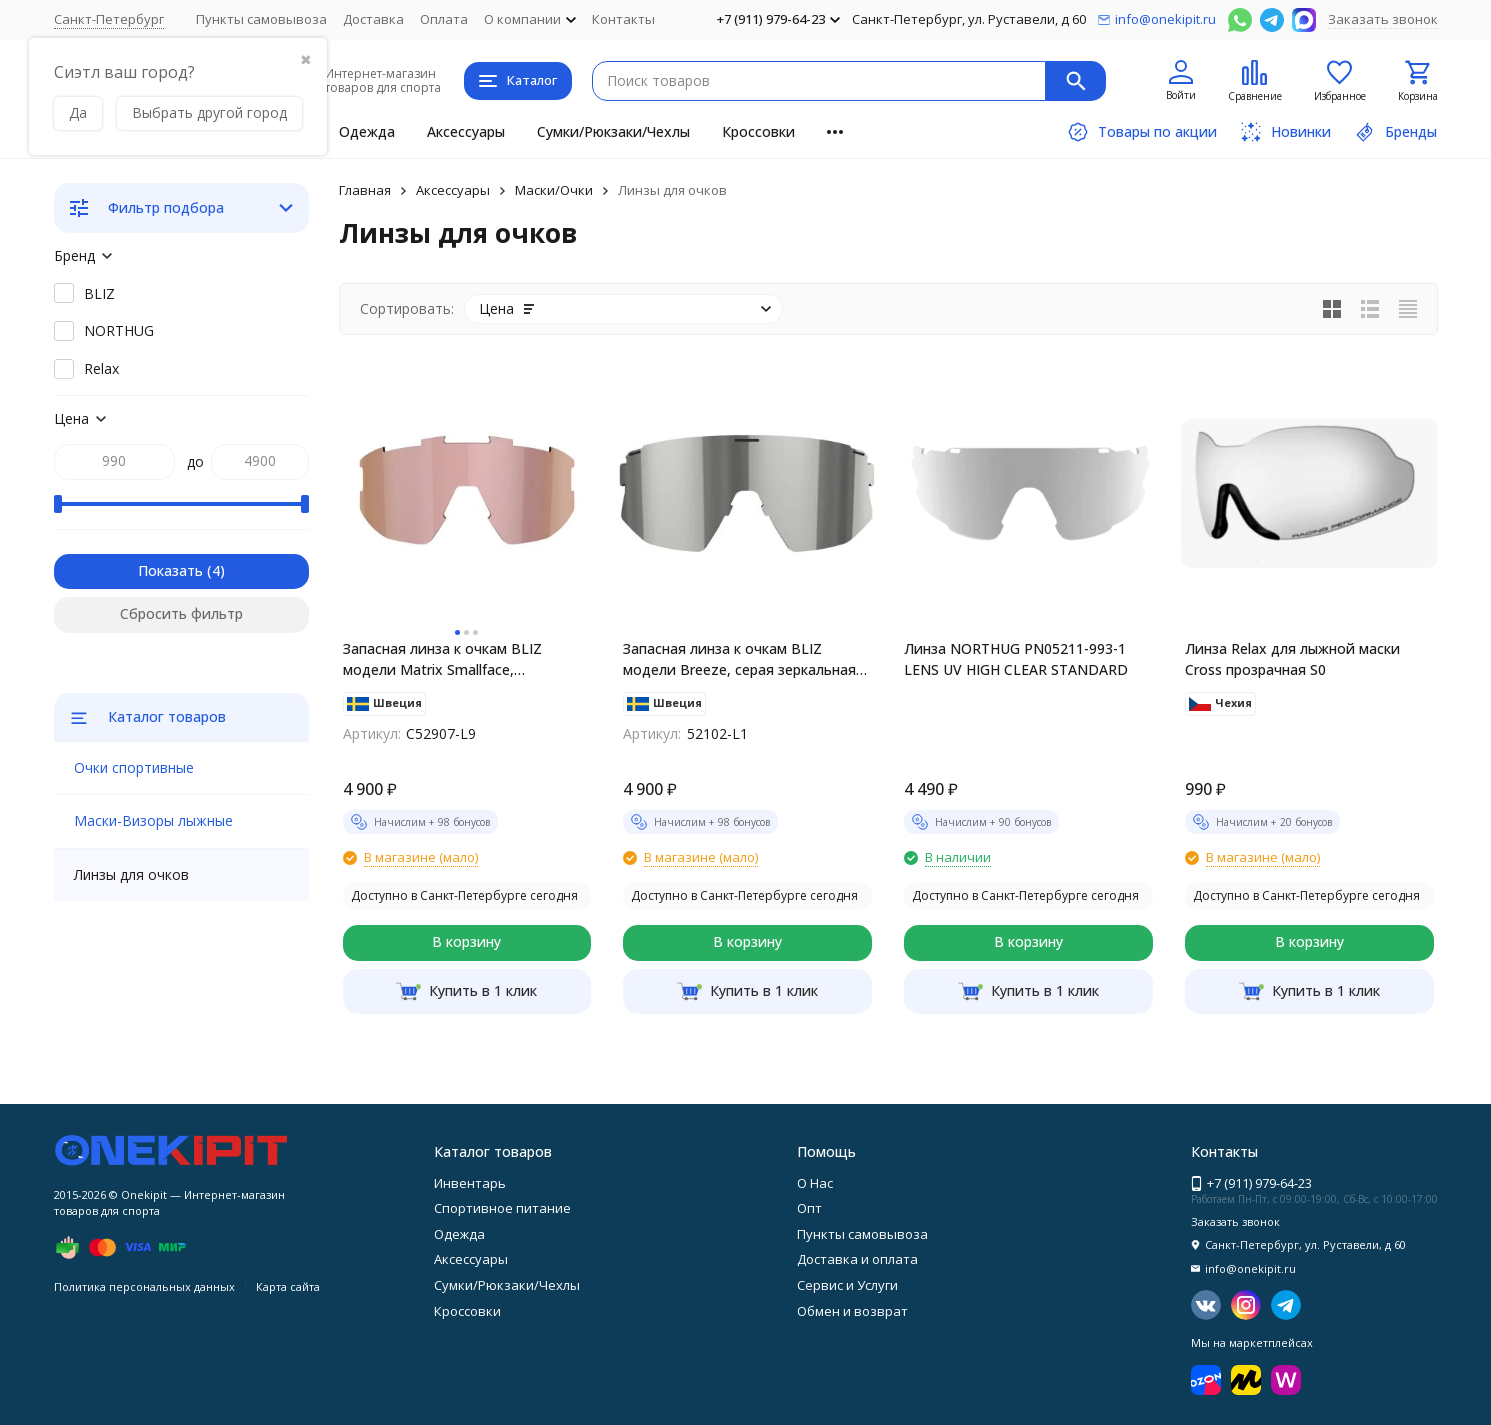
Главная (365, 190)
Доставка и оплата (857, 1259)
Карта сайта (288, 1286)
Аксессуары (466, 131)
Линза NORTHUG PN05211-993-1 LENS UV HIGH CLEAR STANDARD (1016, 659)
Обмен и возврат (852, 1311)
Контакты (623, 19)
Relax (101, 368)
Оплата (444, 19)
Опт (809, 1208)
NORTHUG (119, 330)
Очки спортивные (134, 767)
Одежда (367, 131)
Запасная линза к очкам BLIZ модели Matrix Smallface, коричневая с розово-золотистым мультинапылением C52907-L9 (461, 659)
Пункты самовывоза (261, 19)
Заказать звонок (1383, 19)
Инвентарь (470, 1183)
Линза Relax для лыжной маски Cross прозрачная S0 (1292, 659)
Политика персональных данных (144, 1286)
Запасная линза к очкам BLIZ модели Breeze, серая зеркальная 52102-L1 (739, 659)
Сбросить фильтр (181, 613)
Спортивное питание (502, 1208)
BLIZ (99, 293)
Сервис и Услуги (847, 1285)
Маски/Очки (554, 190)
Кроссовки (758, 131)
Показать (170, 570)
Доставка (373, 19)
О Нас (815, 1183)
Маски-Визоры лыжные (153, 820)
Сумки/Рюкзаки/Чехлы (613, 131)
